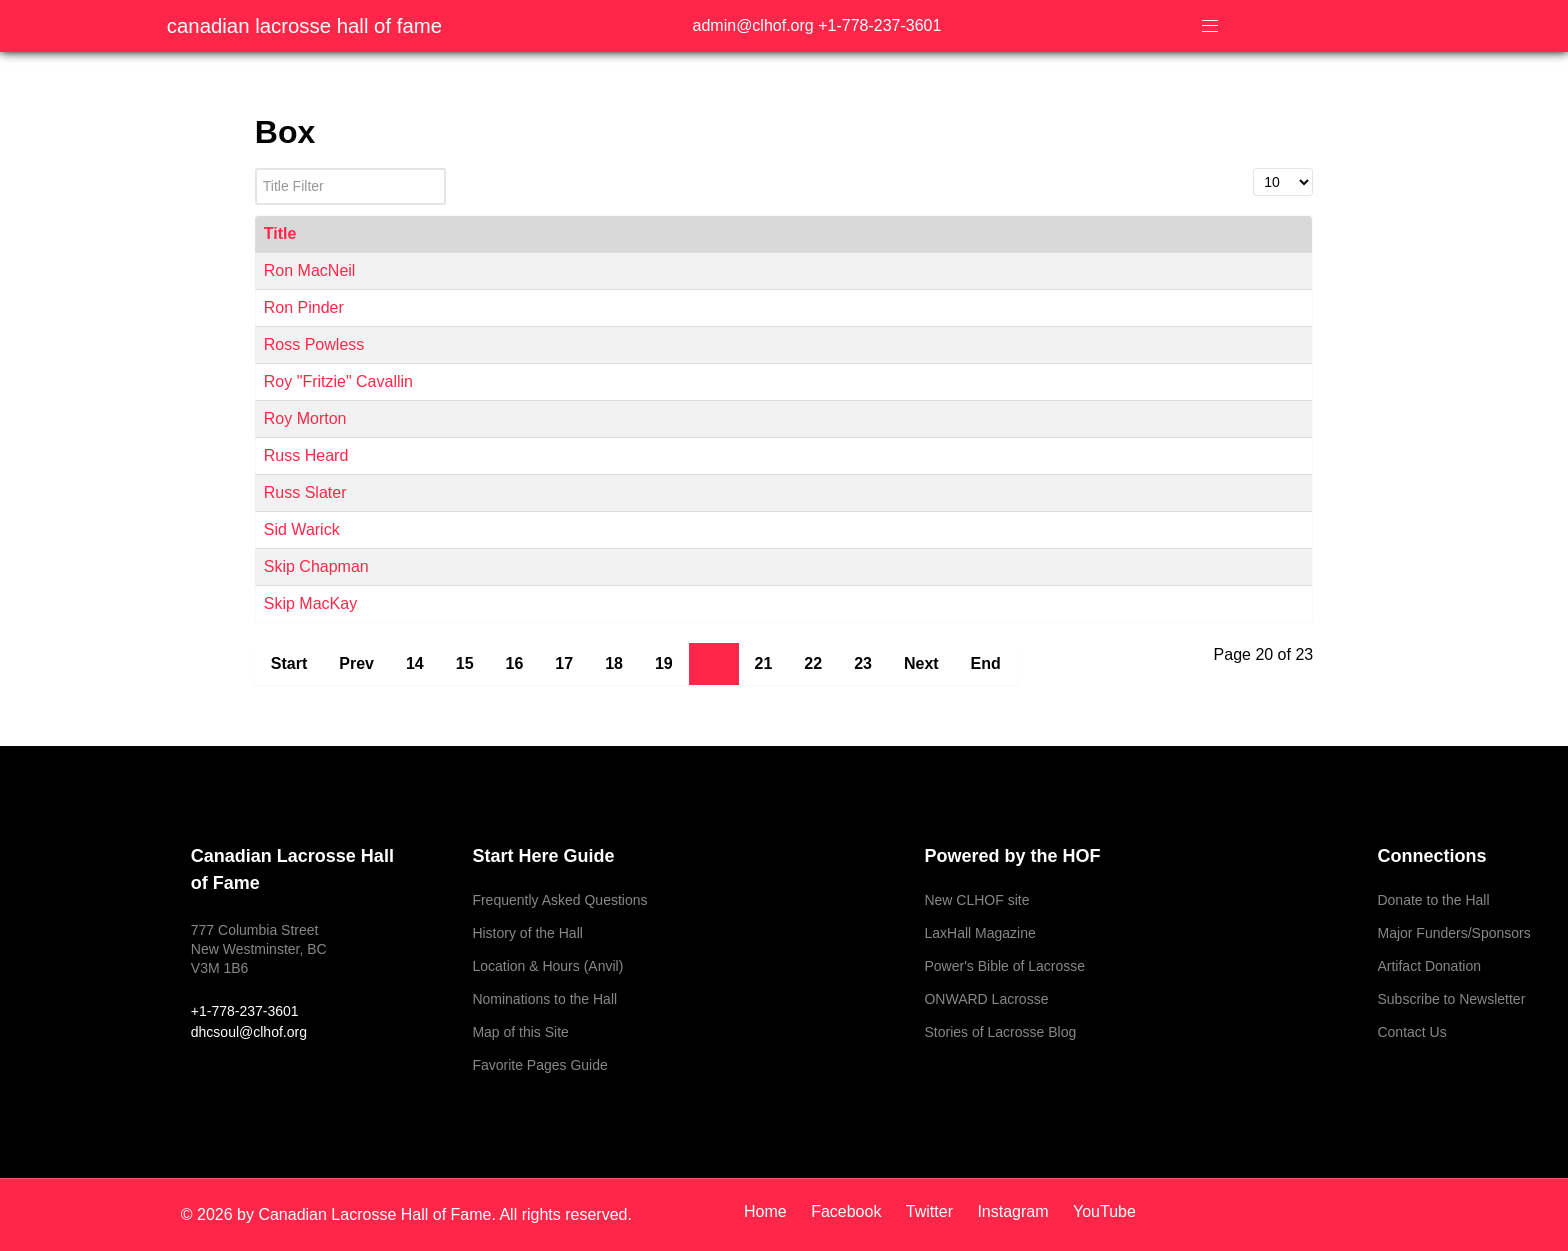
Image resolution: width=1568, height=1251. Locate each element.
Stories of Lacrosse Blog (1000, 1032)
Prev (356, 663)
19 (664, 663)
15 (465, 663)
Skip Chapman (316, 566)
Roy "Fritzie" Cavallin (338, 381)
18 (614, 663)
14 (415, 663)
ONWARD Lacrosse (986, 999)
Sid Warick (302, 529)
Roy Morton (305, 418)
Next (921, 663)
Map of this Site (520, 1032)
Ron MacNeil (310, 270)
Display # (1253, 168)
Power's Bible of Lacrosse (1004, 966)
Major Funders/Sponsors (1453, 933)
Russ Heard (306, 455)
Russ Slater (305, 492)
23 (863, 663)
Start (289, 663)
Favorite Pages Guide (539, 1065)
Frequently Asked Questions (559, 900)
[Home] (772, 1211)
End (986, 663)
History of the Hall (527, 933)
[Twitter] (932, 1211)
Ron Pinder (304, 307)
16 (515, 663)
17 (564, 663)
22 (813, 663)
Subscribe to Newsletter (1451, 999)
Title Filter (255, 168)
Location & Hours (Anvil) (547, 966)
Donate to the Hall (1433, 900)
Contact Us (1411, 1032)
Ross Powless (314, 344)
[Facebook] (848, 1211)
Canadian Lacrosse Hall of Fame (304, 26)
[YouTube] (1099, 1211)
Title (280, 233)
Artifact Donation (1429, 966)
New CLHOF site (976, 900)
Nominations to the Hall (544, 999)
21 (764, 663)
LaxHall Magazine (979, 933)
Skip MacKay (310, 603)
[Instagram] (1015, 1211)
